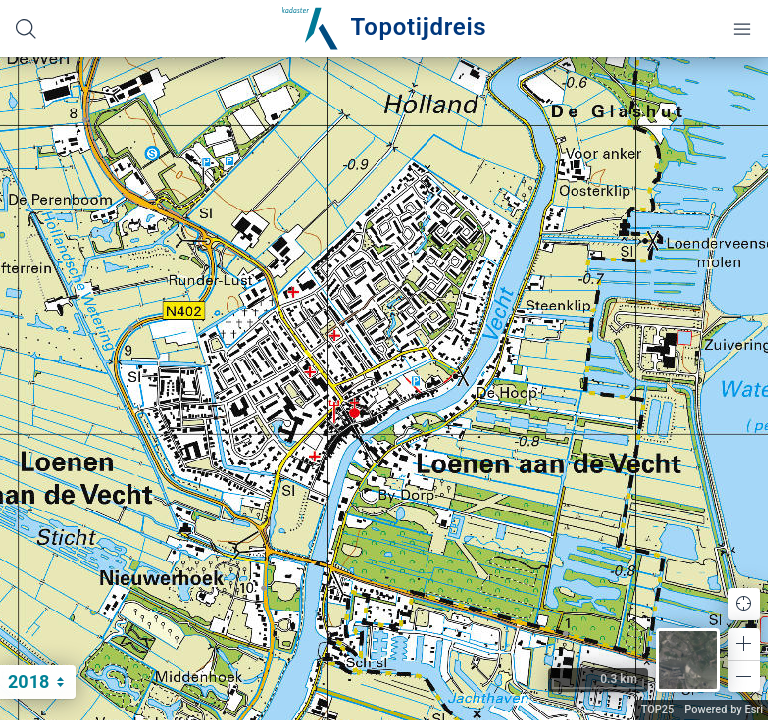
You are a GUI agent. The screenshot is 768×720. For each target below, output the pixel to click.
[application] (384, 388)
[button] (744, 644)
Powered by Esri (723, 709)
